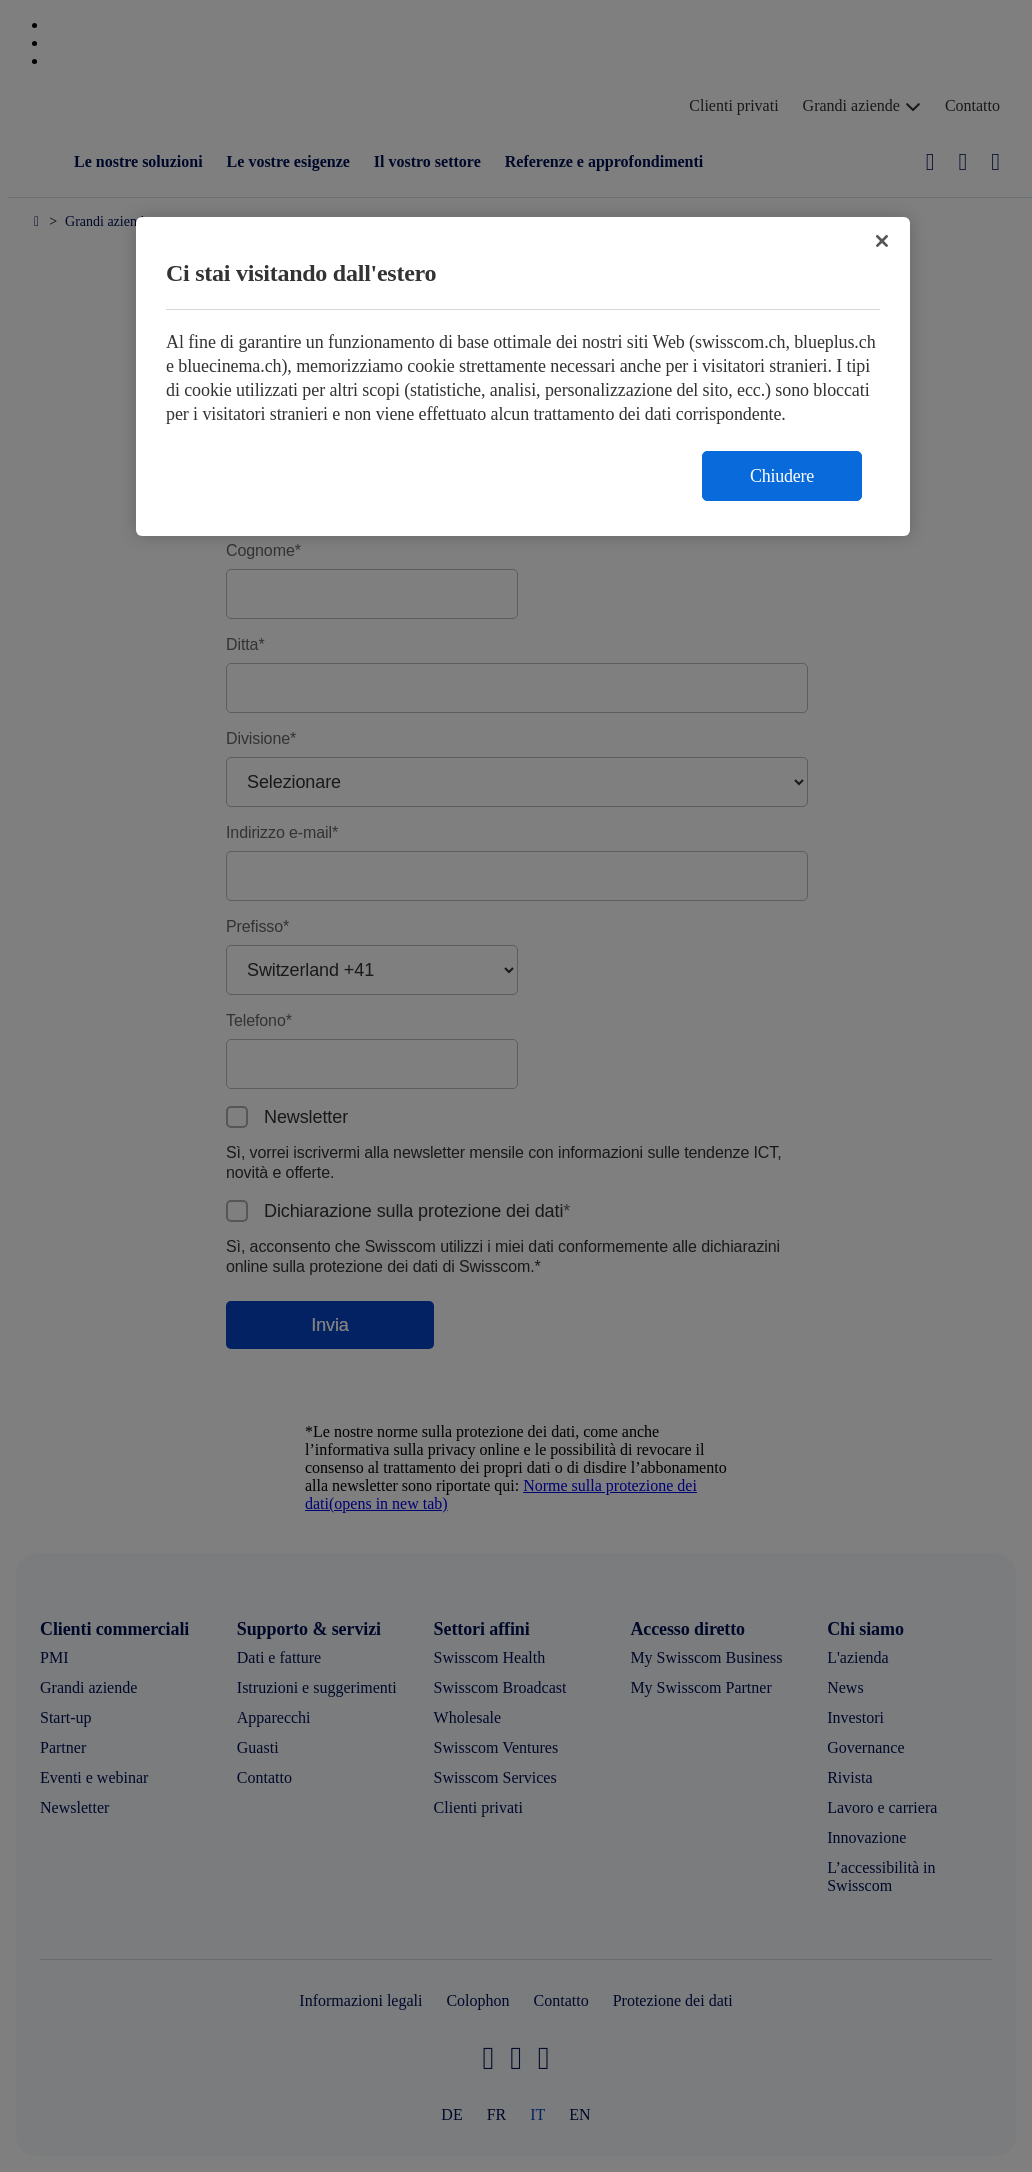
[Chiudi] (882, 241)
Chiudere (782, 476)
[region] (523, 376)
